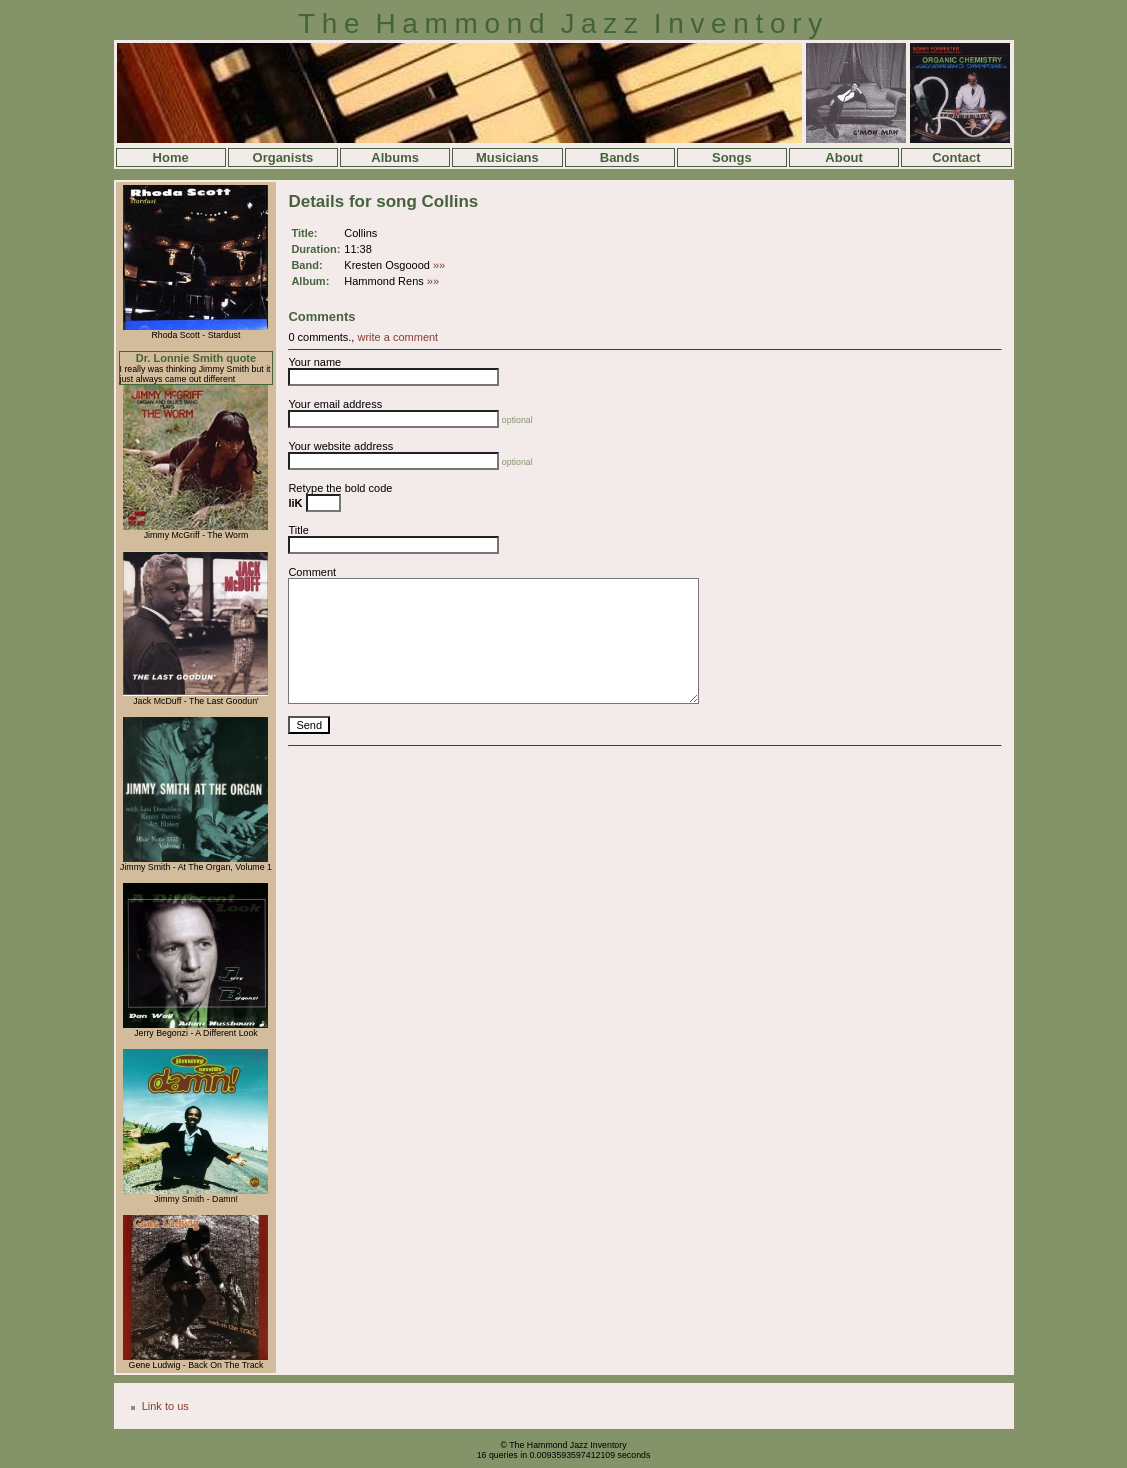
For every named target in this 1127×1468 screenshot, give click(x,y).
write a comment (397, 337)
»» (439, 265)
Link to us (165, 1406)
